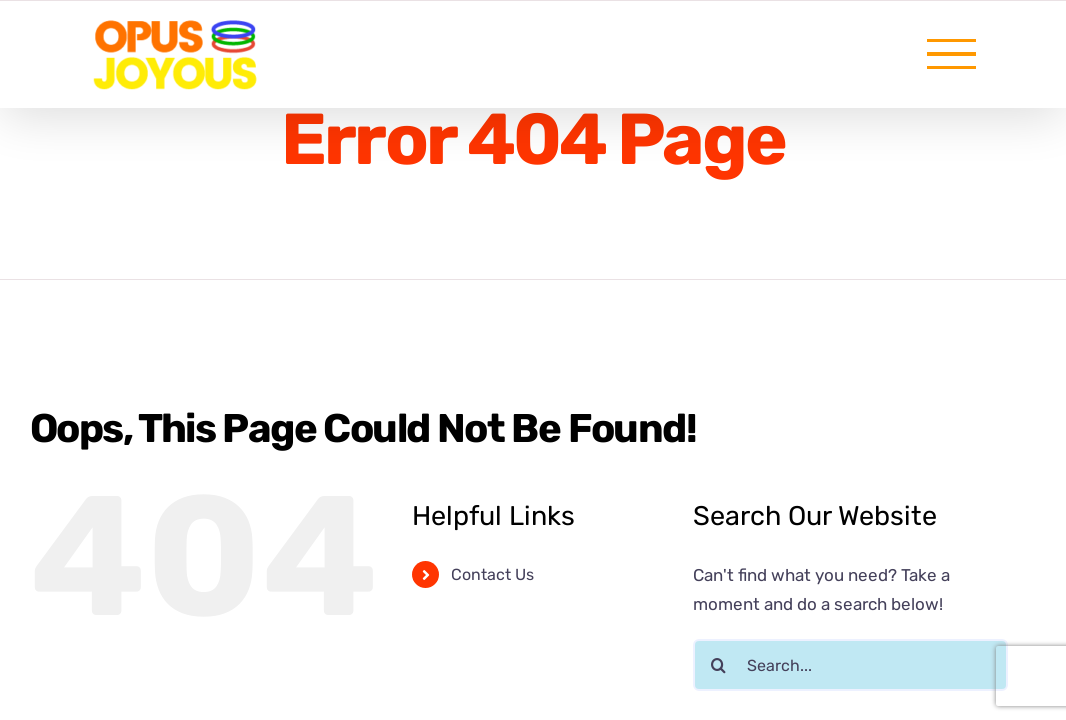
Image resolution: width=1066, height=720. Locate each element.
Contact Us (492, 574)
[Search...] (850, 665)
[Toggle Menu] (952, 54)
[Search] (719, 665)
